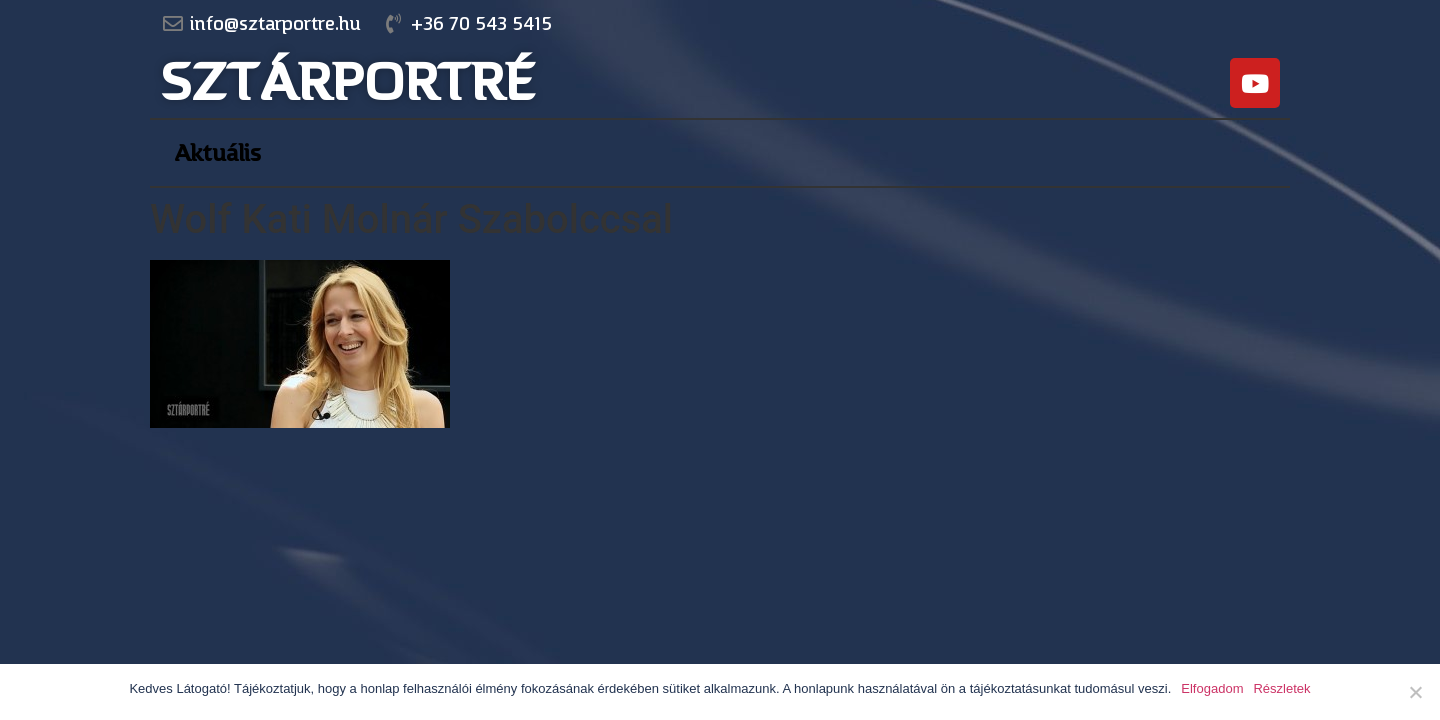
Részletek (1281, 688)
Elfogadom (1212, 688)
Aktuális (217, 153)
